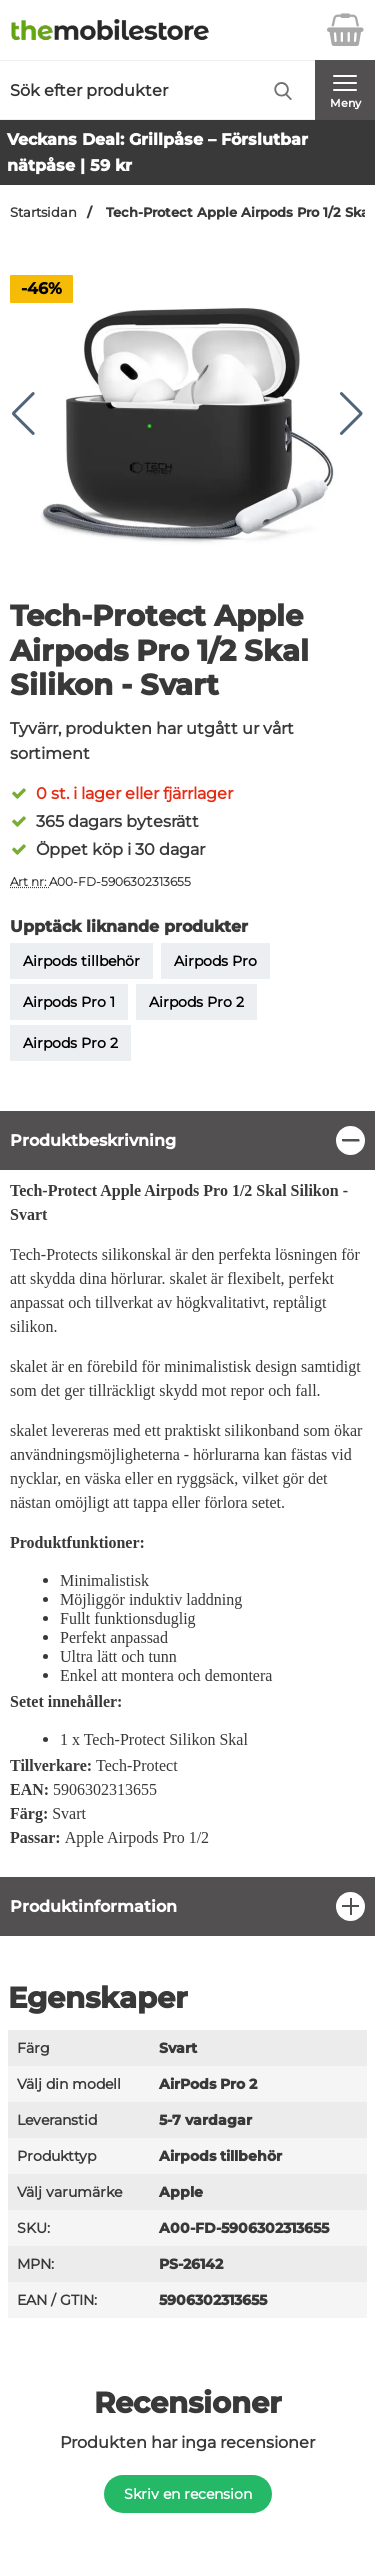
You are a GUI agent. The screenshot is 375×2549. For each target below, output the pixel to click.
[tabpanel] (187, 1493)
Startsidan (43, 212)
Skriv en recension (188, 2494)
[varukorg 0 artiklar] (345, 30)
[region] (187, 1140)
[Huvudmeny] (345, 90)
